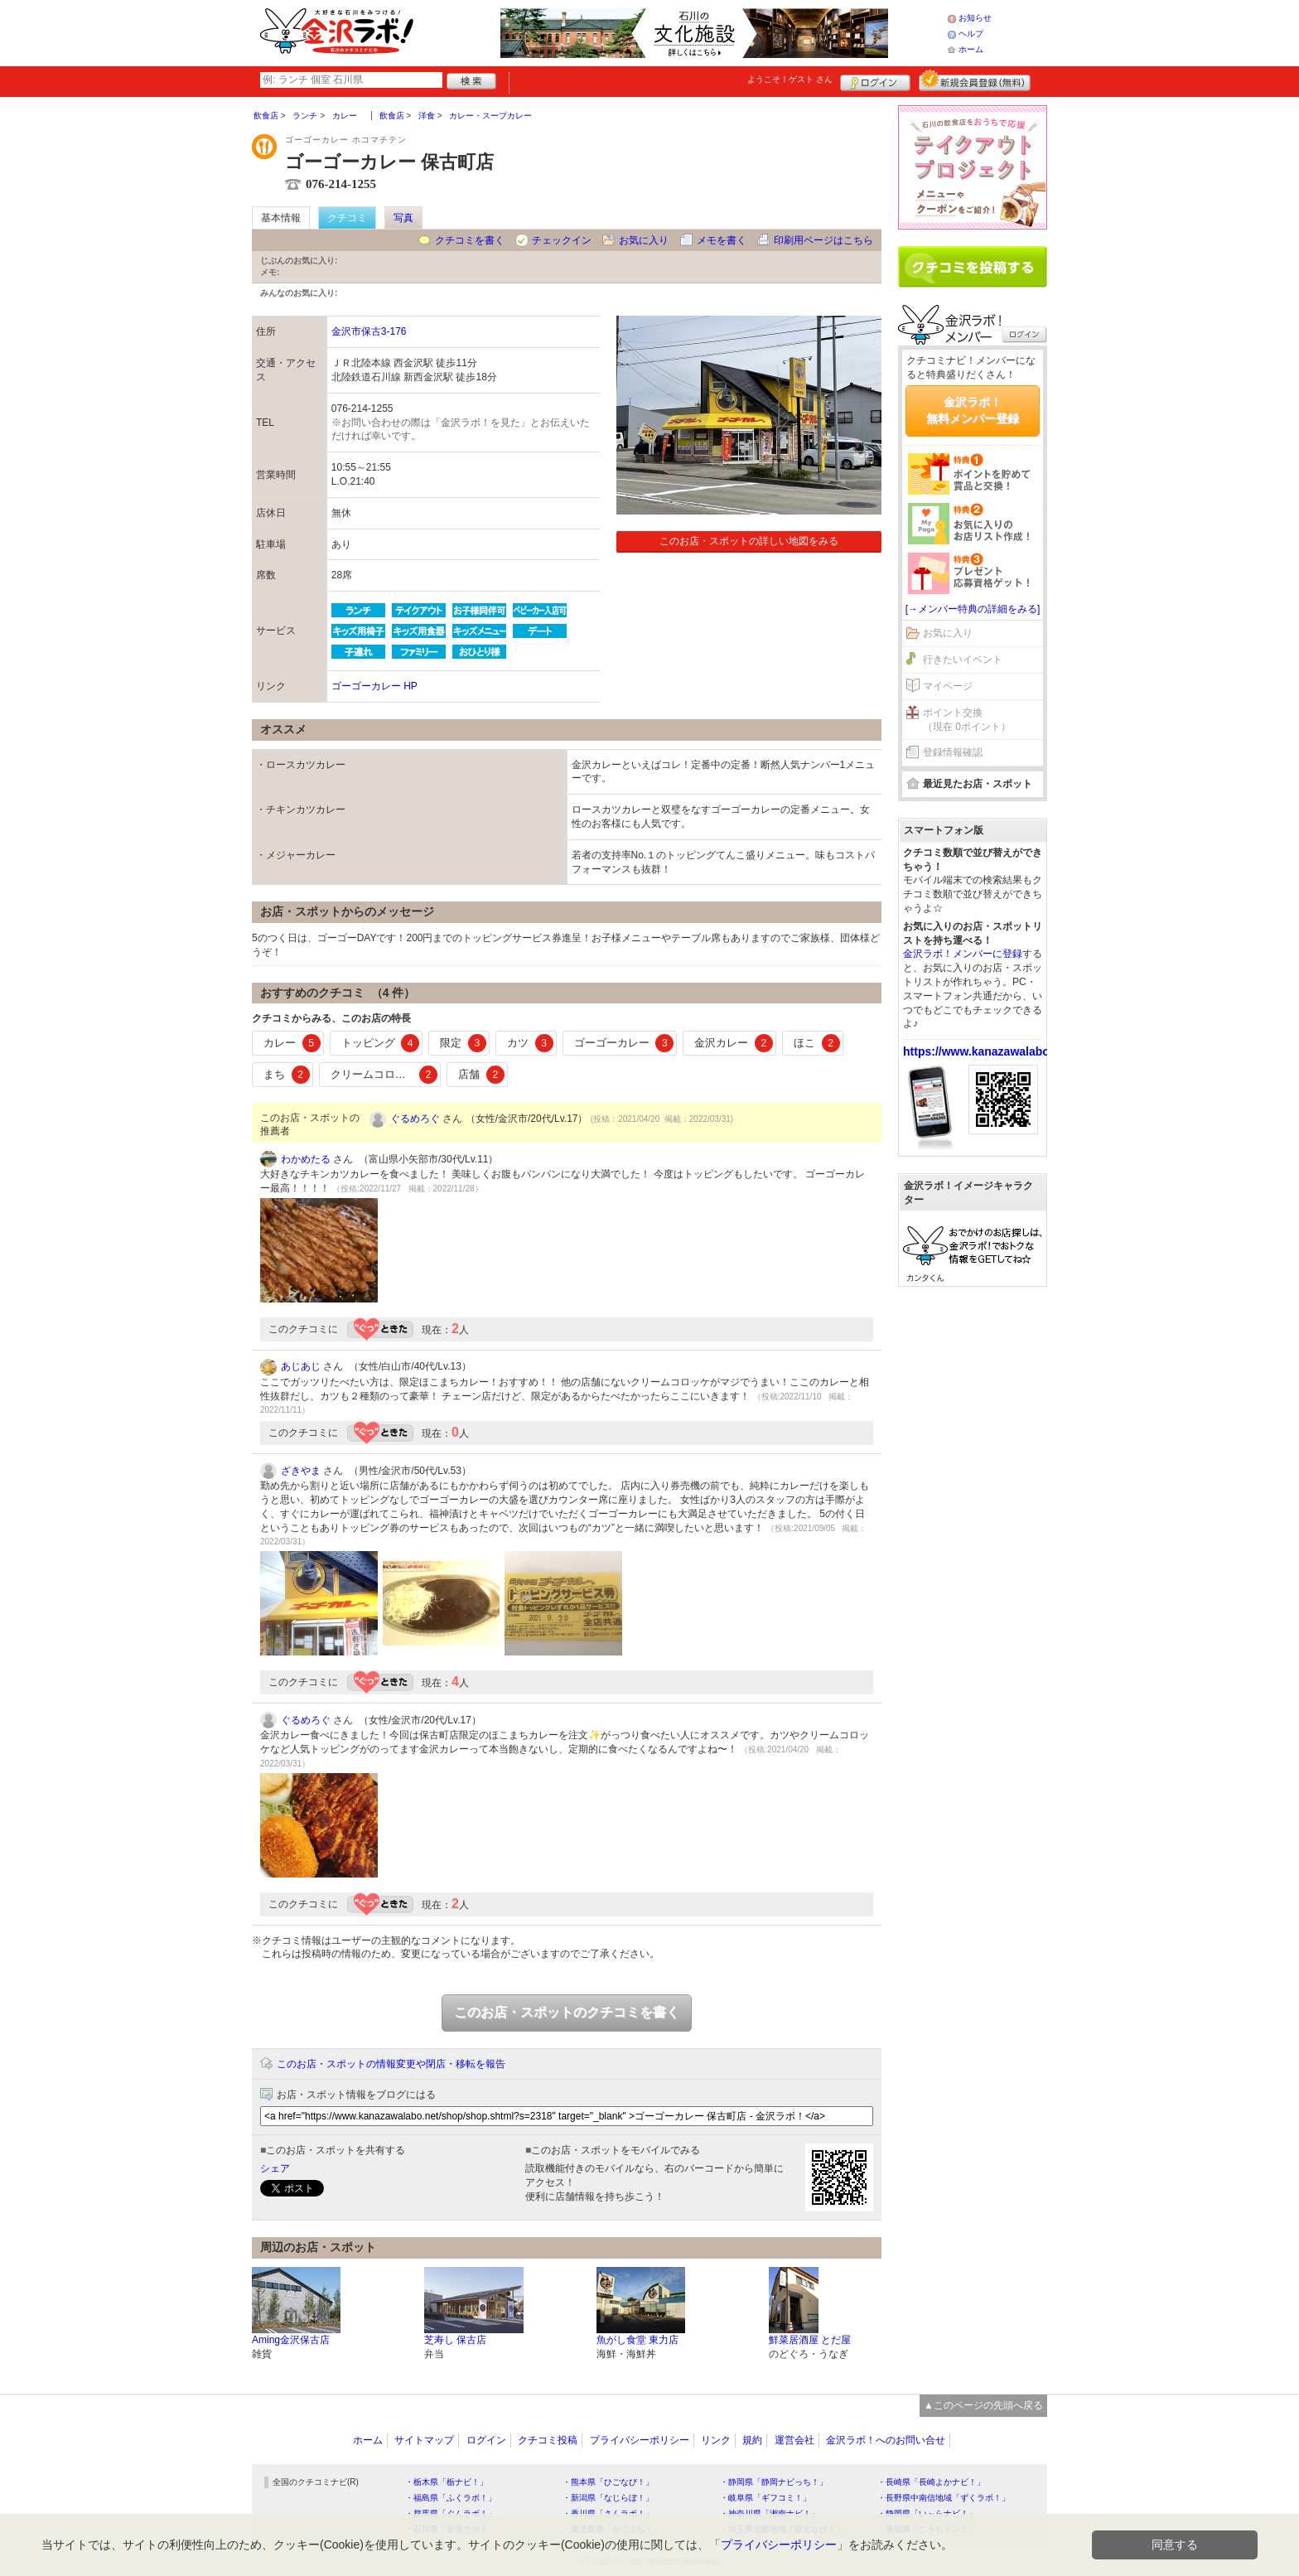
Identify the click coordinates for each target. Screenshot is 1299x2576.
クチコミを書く (470, 240)
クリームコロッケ (384, 1075)
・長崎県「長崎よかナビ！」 (931, 2482)
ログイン (875, 80)
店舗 (481, 1075)
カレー (292, 1043)
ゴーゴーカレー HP (374, 686)
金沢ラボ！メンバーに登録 (962, 953)
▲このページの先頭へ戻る (983, 2405)
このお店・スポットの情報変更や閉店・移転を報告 (391, 2064)
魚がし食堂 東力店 (637, 2340)
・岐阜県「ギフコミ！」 (765, 2497)
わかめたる (306, 1159)
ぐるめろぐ (415, 1118)
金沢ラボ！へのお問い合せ (885, 2440)
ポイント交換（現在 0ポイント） (967, 719)
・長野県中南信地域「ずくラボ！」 (943, 2497)
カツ (530, 1043)
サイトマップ (424, 2440)
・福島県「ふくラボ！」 (450, 2497)
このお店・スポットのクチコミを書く (566, 2012)
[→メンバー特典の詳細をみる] (973, 609)
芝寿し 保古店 (455, 2340)
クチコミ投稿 (547, 2440)
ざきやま (301, 1470)
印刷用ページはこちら (823, 240)
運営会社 (794, 2440)
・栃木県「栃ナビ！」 (446, 2482)
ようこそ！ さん (790, 79)
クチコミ (347, 218)
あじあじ (301, 1366)
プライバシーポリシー (639, 2440)
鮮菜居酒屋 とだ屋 (810, 2340)
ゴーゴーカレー (624, 1043)
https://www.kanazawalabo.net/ (988, 1051)
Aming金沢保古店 (291, 2340)
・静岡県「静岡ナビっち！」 (774, 2482)
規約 (752, 2440)
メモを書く (721, 240)
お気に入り (644, 240)
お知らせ (975, 17)
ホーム (971, 49)
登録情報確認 (953, 752)
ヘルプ (971, 33)
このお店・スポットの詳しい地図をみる (748, 541)
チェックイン (562, 240)
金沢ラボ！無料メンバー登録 (972, 410)
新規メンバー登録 (975, 80)
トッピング (380, 1043)
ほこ (817, 1043)
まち (286, 1075)
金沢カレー (733, 1043)
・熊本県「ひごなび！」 (608, 2482)
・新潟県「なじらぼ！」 (608, 2497)
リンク (716, 2440)
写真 (403, 218)
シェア (275, 2168)
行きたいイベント (962, 659)
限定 (463, 1043)
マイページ (948, 686)
